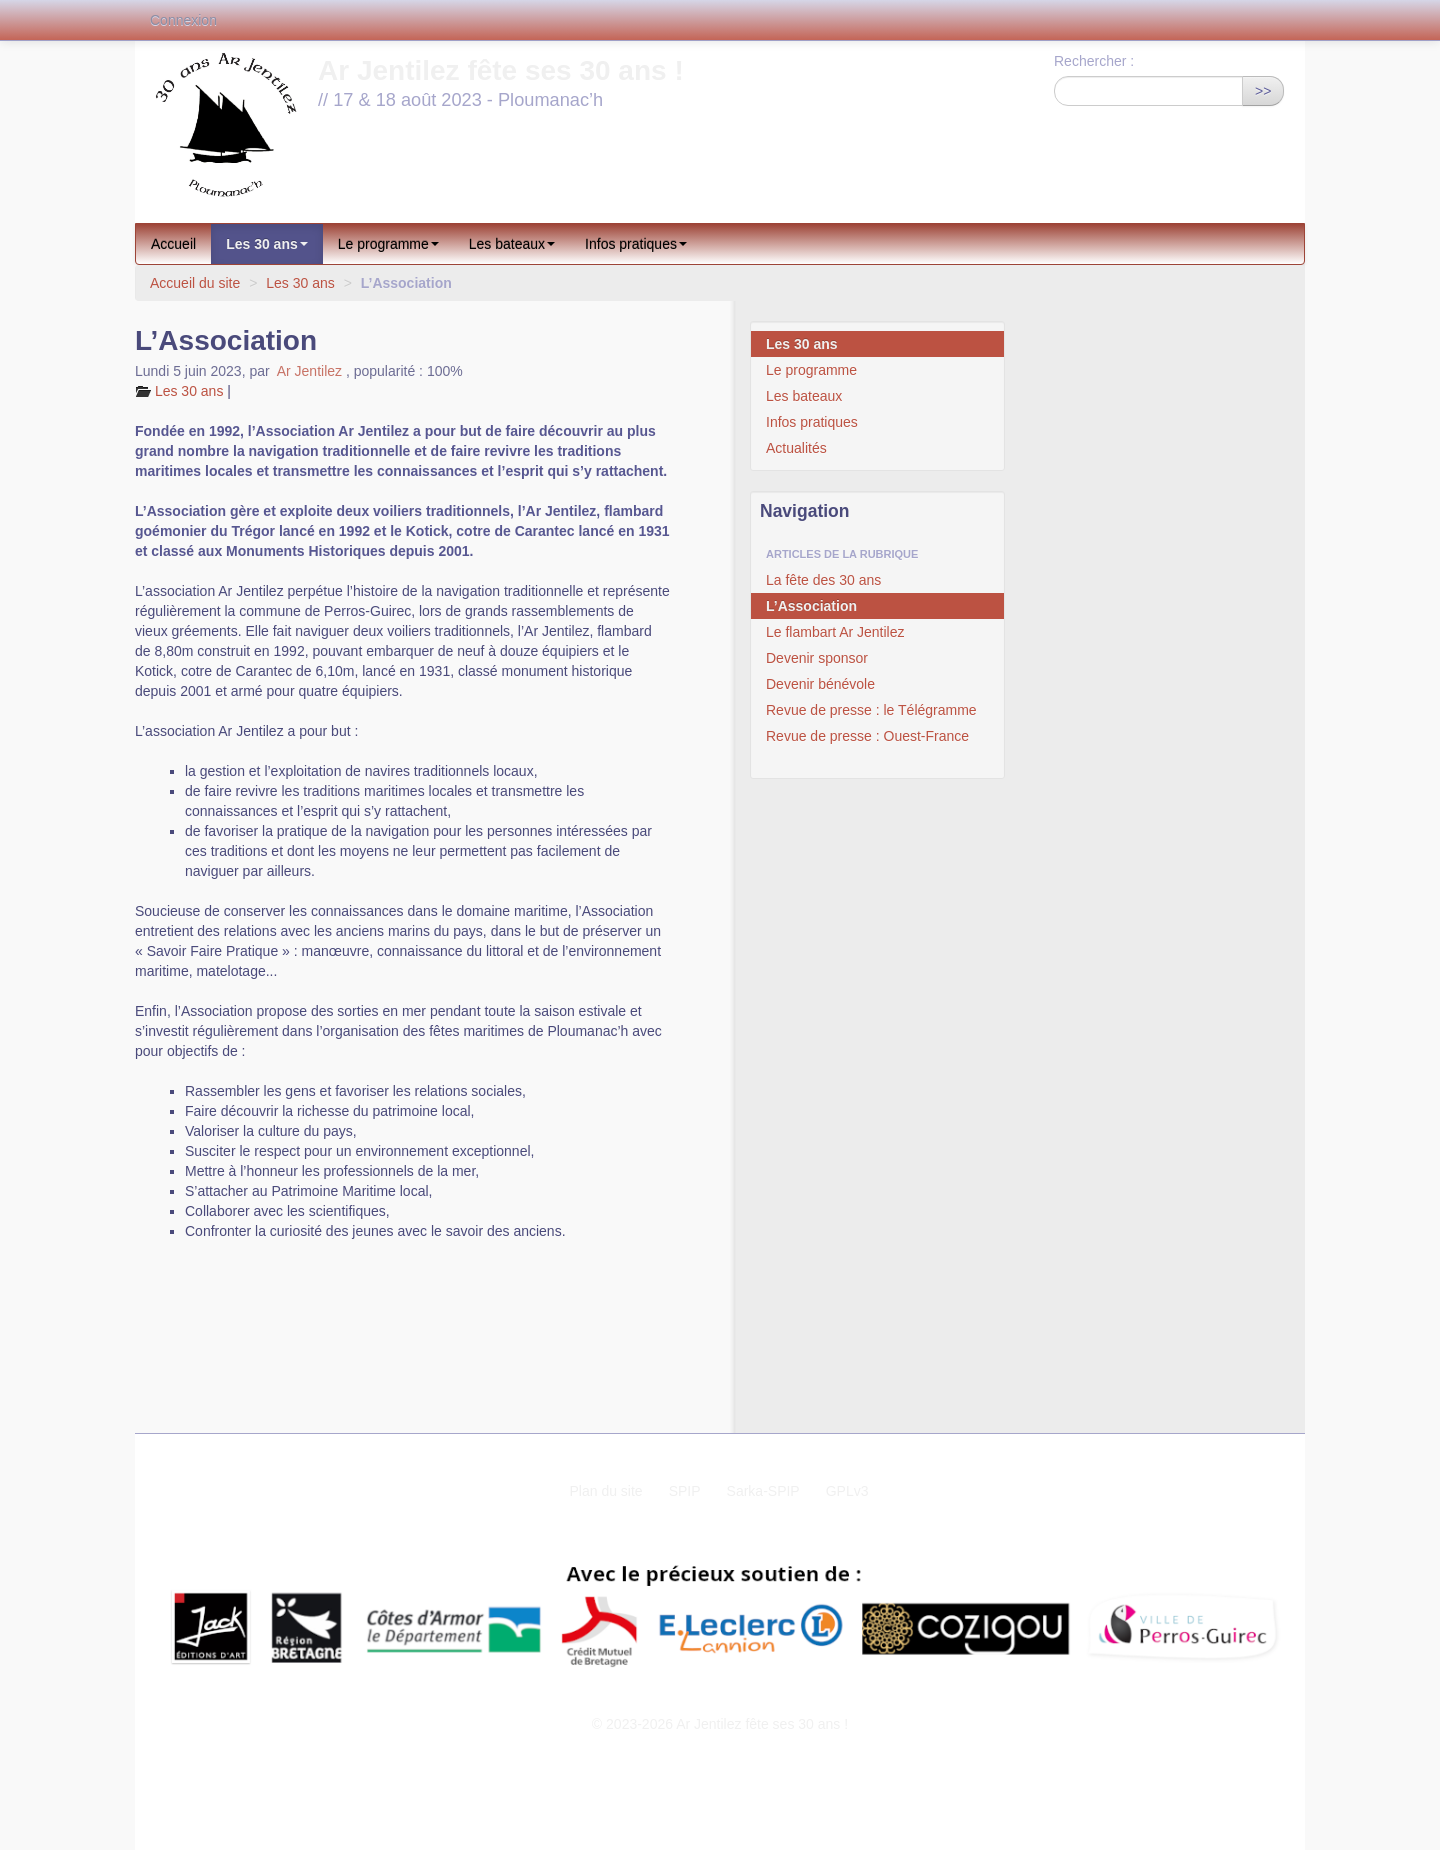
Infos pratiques (636, 244)
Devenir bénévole (820, 684)
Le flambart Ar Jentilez (835, 632)
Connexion (183, 20)
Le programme (388, 244)
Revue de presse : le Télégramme (871, 710)
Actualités (796, 448)
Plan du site (605, 1491)
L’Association (811, 606)
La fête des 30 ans (823, 580)
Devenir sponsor (817, 658)
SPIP (685, 1491)
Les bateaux (512, 244)
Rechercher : (1094, 61)
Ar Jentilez (309, 371)
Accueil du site (195, 283)
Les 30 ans (267, 244)
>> (1263, 91)
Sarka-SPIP (763, 1491)
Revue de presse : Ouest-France (867, 736)
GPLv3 (847, 1491)
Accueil (173, 244)
